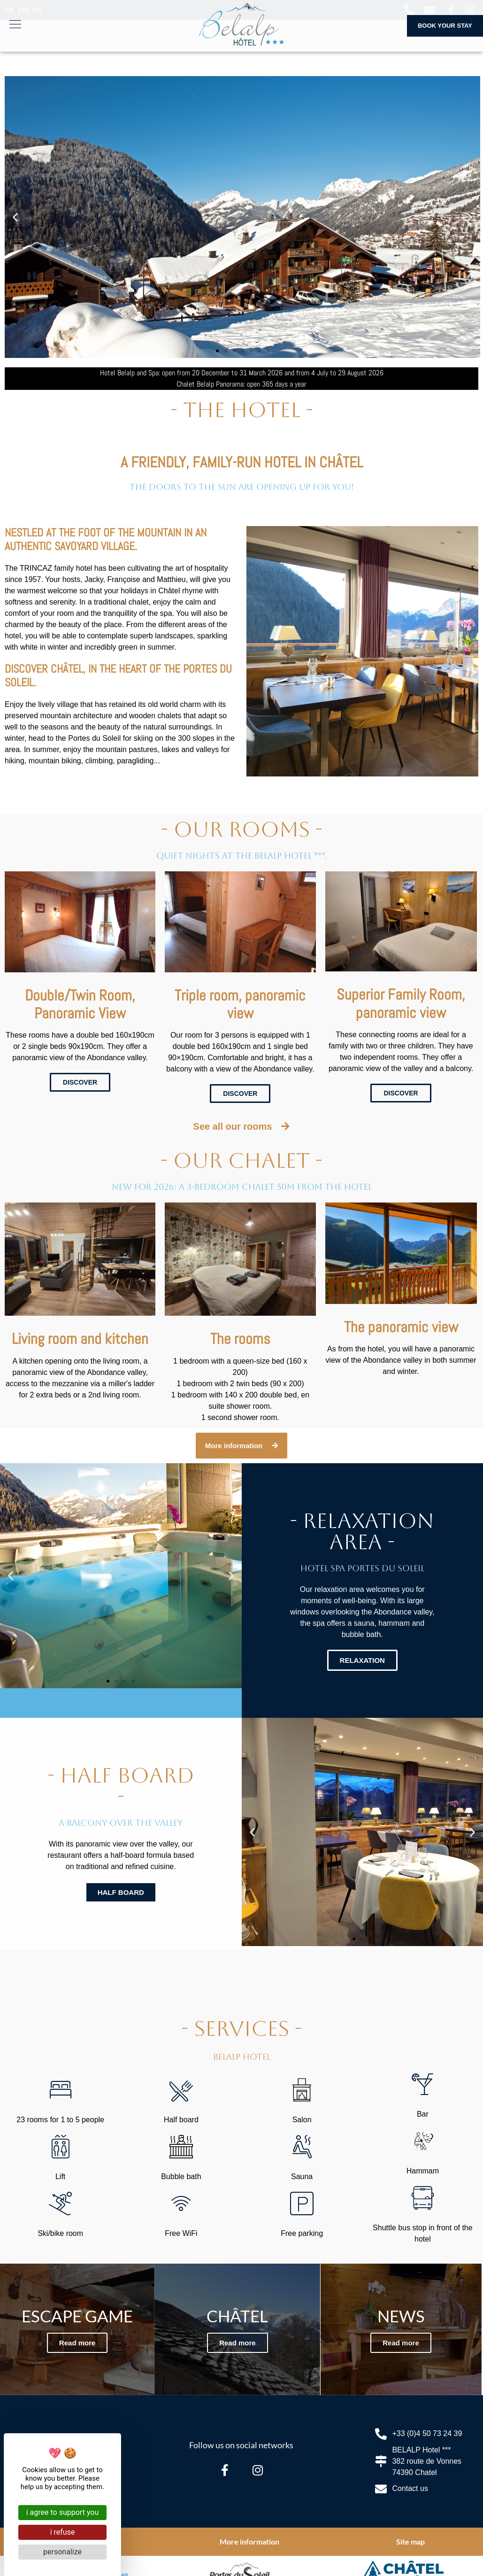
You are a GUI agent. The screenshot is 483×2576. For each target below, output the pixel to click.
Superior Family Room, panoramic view (401, 1003)
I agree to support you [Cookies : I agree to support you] (62, 2512)
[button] (15, 217)
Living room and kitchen (80, 1338)
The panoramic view (401, 1327)
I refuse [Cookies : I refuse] (62, 2532)
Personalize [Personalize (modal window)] (62, 2551)
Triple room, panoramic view (240, 1004)
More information (249, 2541)
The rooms (240, 1338)
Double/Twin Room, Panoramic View (80, 1004)
